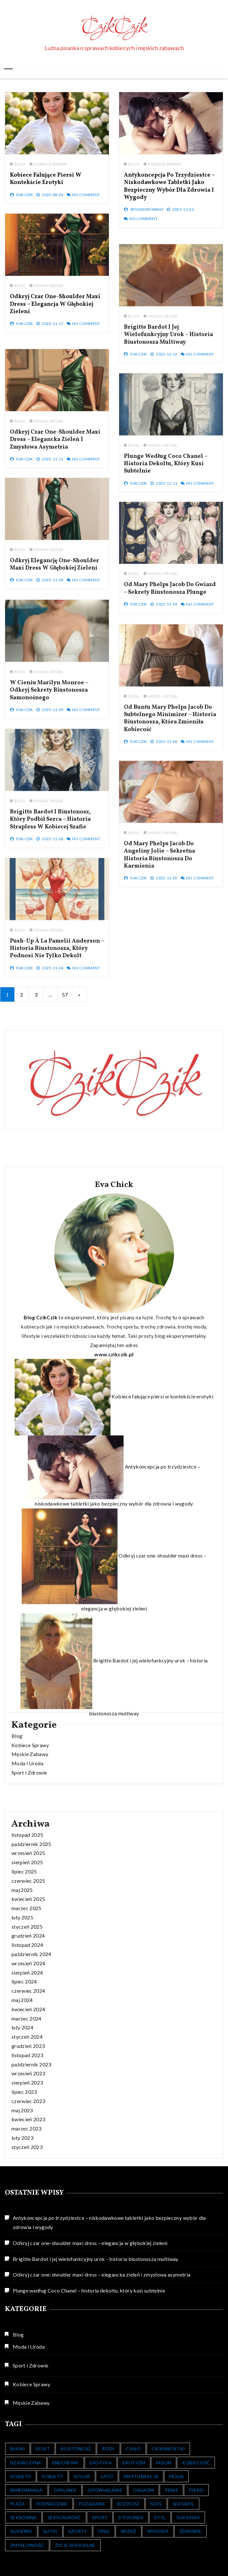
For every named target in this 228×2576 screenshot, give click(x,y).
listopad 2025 (27, 2074)
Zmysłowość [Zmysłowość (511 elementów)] (27, 2545)
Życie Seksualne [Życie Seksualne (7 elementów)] (75, 2545)
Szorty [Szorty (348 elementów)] (77, 2531)
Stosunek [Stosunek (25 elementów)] (130, 2517)
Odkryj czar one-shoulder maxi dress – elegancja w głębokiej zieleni (55, 309)
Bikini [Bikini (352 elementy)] (17, 2448)
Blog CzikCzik (40, 1703)
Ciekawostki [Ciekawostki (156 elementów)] (168, 2448)
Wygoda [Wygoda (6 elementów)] (158, 2531)
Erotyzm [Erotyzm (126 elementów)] (134, 2462)
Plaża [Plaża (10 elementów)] (17, 2503)
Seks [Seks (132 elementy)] (156, 2503)
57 (65, 994)
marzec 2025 (26, 2148)
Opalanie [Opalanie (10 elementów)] (65, 2490)
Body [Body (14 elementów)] (108, 2448)
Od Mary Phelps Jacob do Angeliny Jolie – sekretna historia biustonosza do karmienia (158, 940)
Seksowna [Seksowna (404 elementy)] (23, 2517)
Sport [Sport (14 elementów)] (100, 2517)
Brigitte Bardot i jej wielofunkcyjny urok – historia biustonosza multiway (96, 2259)
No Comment (86, 199)
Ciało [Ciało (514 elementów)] (133, 2448)
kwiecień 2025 (28, 2139)
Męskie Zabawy (30, 1803)
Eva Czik (24, 199)
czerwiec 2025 (28, 2120)
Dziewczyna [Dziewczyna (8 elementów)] (26, 2462)
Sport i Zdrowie (29, 1822)
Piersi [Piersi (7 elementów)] (196, 2490)
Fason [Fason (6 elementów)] (163, 2462)
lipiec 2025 (24, 2111)
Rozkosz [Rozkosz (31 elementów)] (128, 2503)
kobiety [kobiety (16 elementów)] (52, 2476)
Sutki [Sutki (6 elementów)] (50, 2531)
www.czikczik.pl (113, 1740)
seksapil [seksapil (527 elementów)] (183, 2503)
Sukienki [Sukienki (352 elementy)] (21, 2531)
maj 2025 (22, 2129)
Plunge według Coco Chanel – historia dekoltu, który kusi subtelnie (89, 2290)
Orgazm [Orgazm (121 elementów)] (143, 2490)
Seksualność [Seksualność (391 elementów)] (64, 2517)
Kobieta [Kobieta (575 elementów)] (20, 2476)
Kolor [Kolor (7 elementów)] (82, 2476)
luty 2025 (22, 2157)
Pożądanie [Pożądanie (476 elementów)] (92, 2503)
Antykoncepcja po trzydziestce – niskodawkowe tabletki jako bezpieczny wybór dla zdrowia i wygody (168, 192)
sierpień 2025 (27, 2102)
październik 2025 (31, 2083)
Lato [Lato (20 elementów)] (107, 2476)
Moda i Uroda (48, 290)
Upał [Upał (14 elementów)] (104, 2531)
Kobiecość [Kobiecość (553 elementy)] (196, 2462)
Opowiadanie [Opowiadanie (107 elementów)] (104, 2490)
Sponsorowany (146, 215)
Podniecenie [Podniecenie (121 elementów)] (52, 2503)
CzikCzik (114, 27)
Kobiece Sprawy (50, 169)
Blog (19, 169)
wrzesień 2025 (28, 2093)
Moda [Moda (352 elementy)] (176, 2476)
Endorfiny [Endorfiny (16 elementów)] (65, 2462)
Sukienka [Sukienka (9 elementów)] (188, 2517)
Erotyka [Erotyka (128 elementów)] (101, 2462)
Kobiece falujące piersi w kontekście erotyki (45, 184)
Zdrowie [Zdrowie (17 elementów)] (190, 2531)
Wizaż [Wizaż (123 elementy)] (128, 2531)
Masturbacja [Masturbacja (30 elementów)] (141, 2476)
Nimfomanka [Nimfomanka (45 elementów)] (26, 2490)
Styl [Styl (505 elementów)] (159, 2517)
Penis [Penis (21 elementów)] (171, 2490)
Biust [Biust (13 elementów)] (43, 2448)
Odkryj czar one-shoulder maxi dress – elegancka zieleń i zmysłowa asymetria (101, 2274)
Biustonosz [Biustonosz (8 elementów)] (76, 2448)
